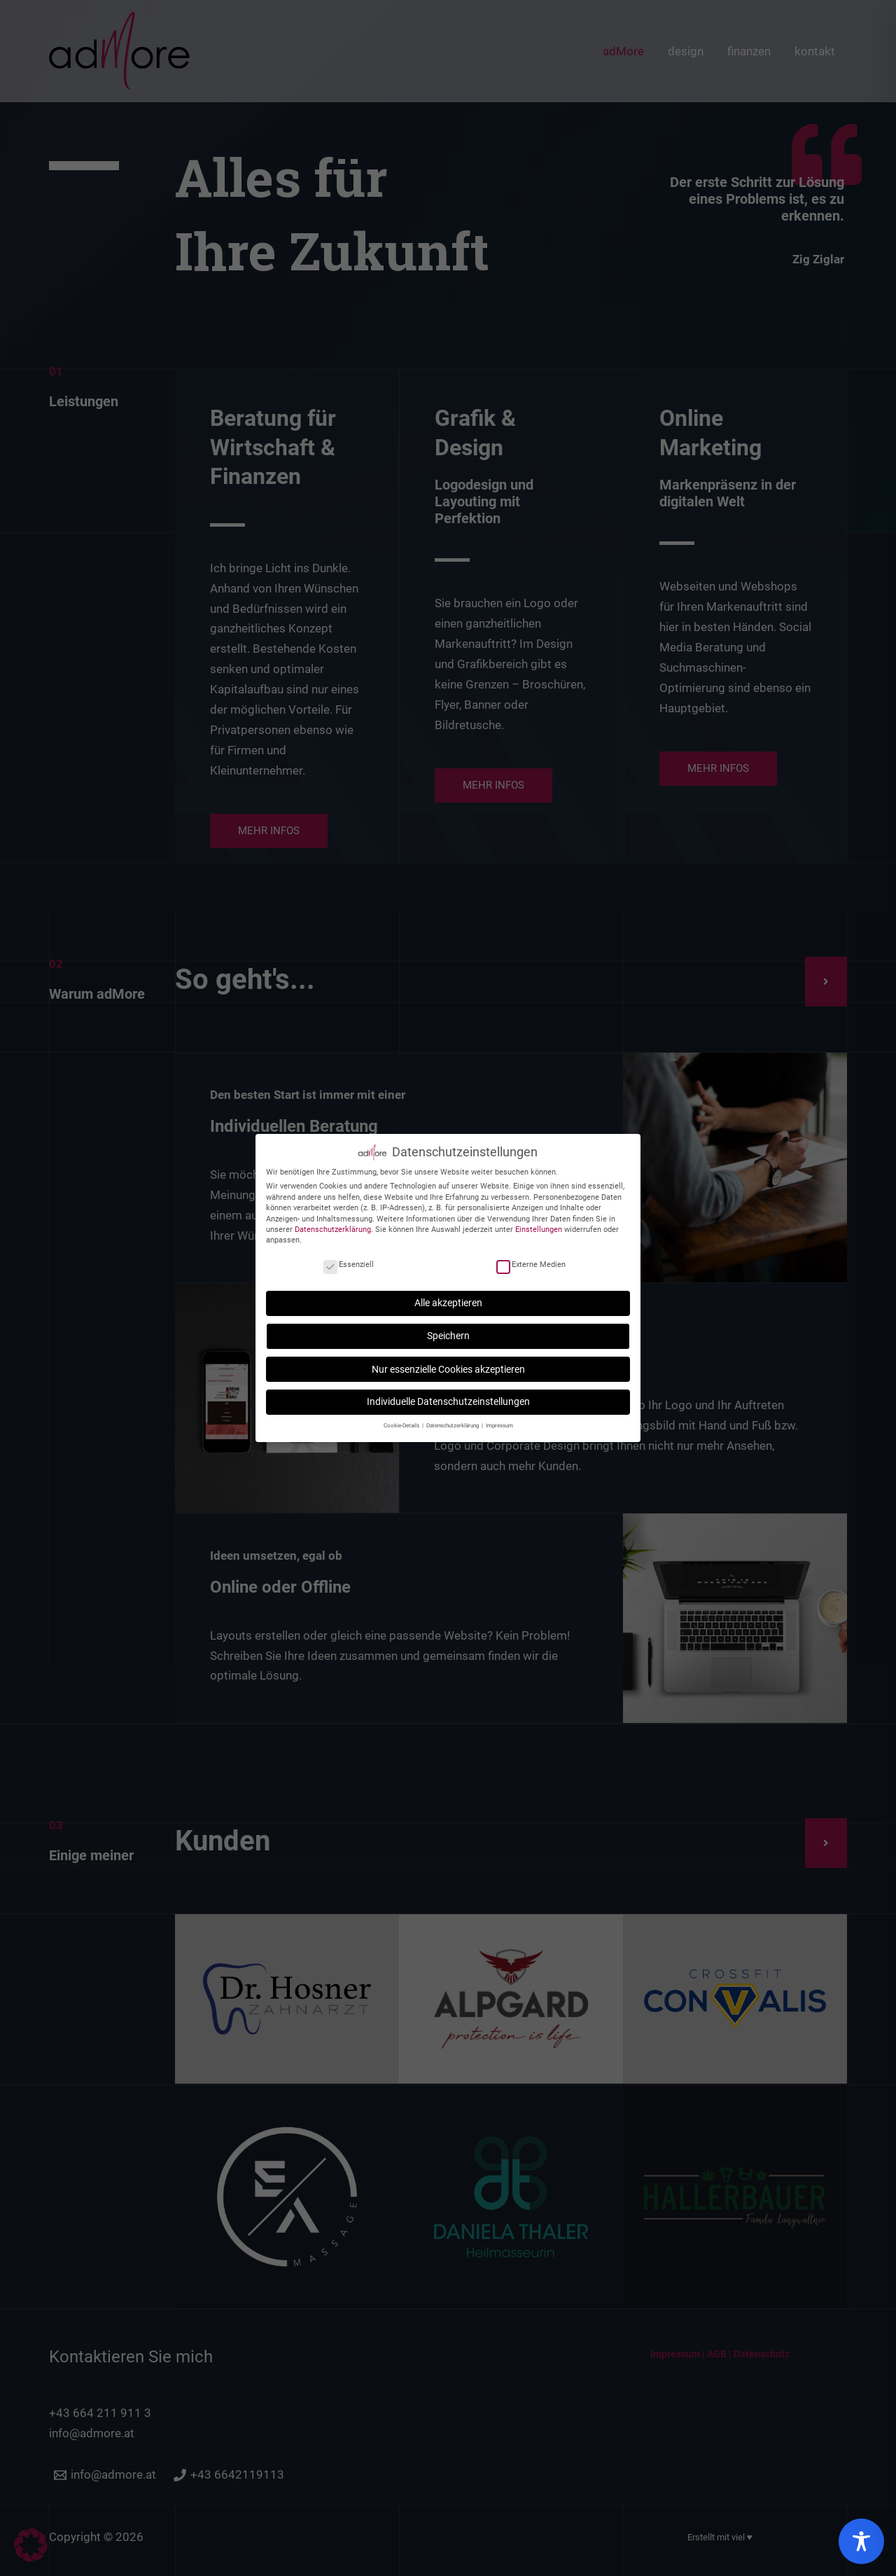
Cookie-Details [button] (402, 1420)
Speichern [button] (448, 1330)
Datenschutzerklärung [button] (453, 1420)
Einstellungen (538, 1224)
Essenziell (348, 1259)
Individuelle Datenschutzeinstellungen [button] (448, 1396)
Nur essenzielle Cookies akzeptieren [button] (448, 1363)
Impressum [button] (499, 1420)
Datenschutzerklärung (333, 1224)
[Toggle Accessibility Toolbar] (861, 2541)
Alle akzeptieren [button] (448, 1297)
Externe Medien (531, 1259)
